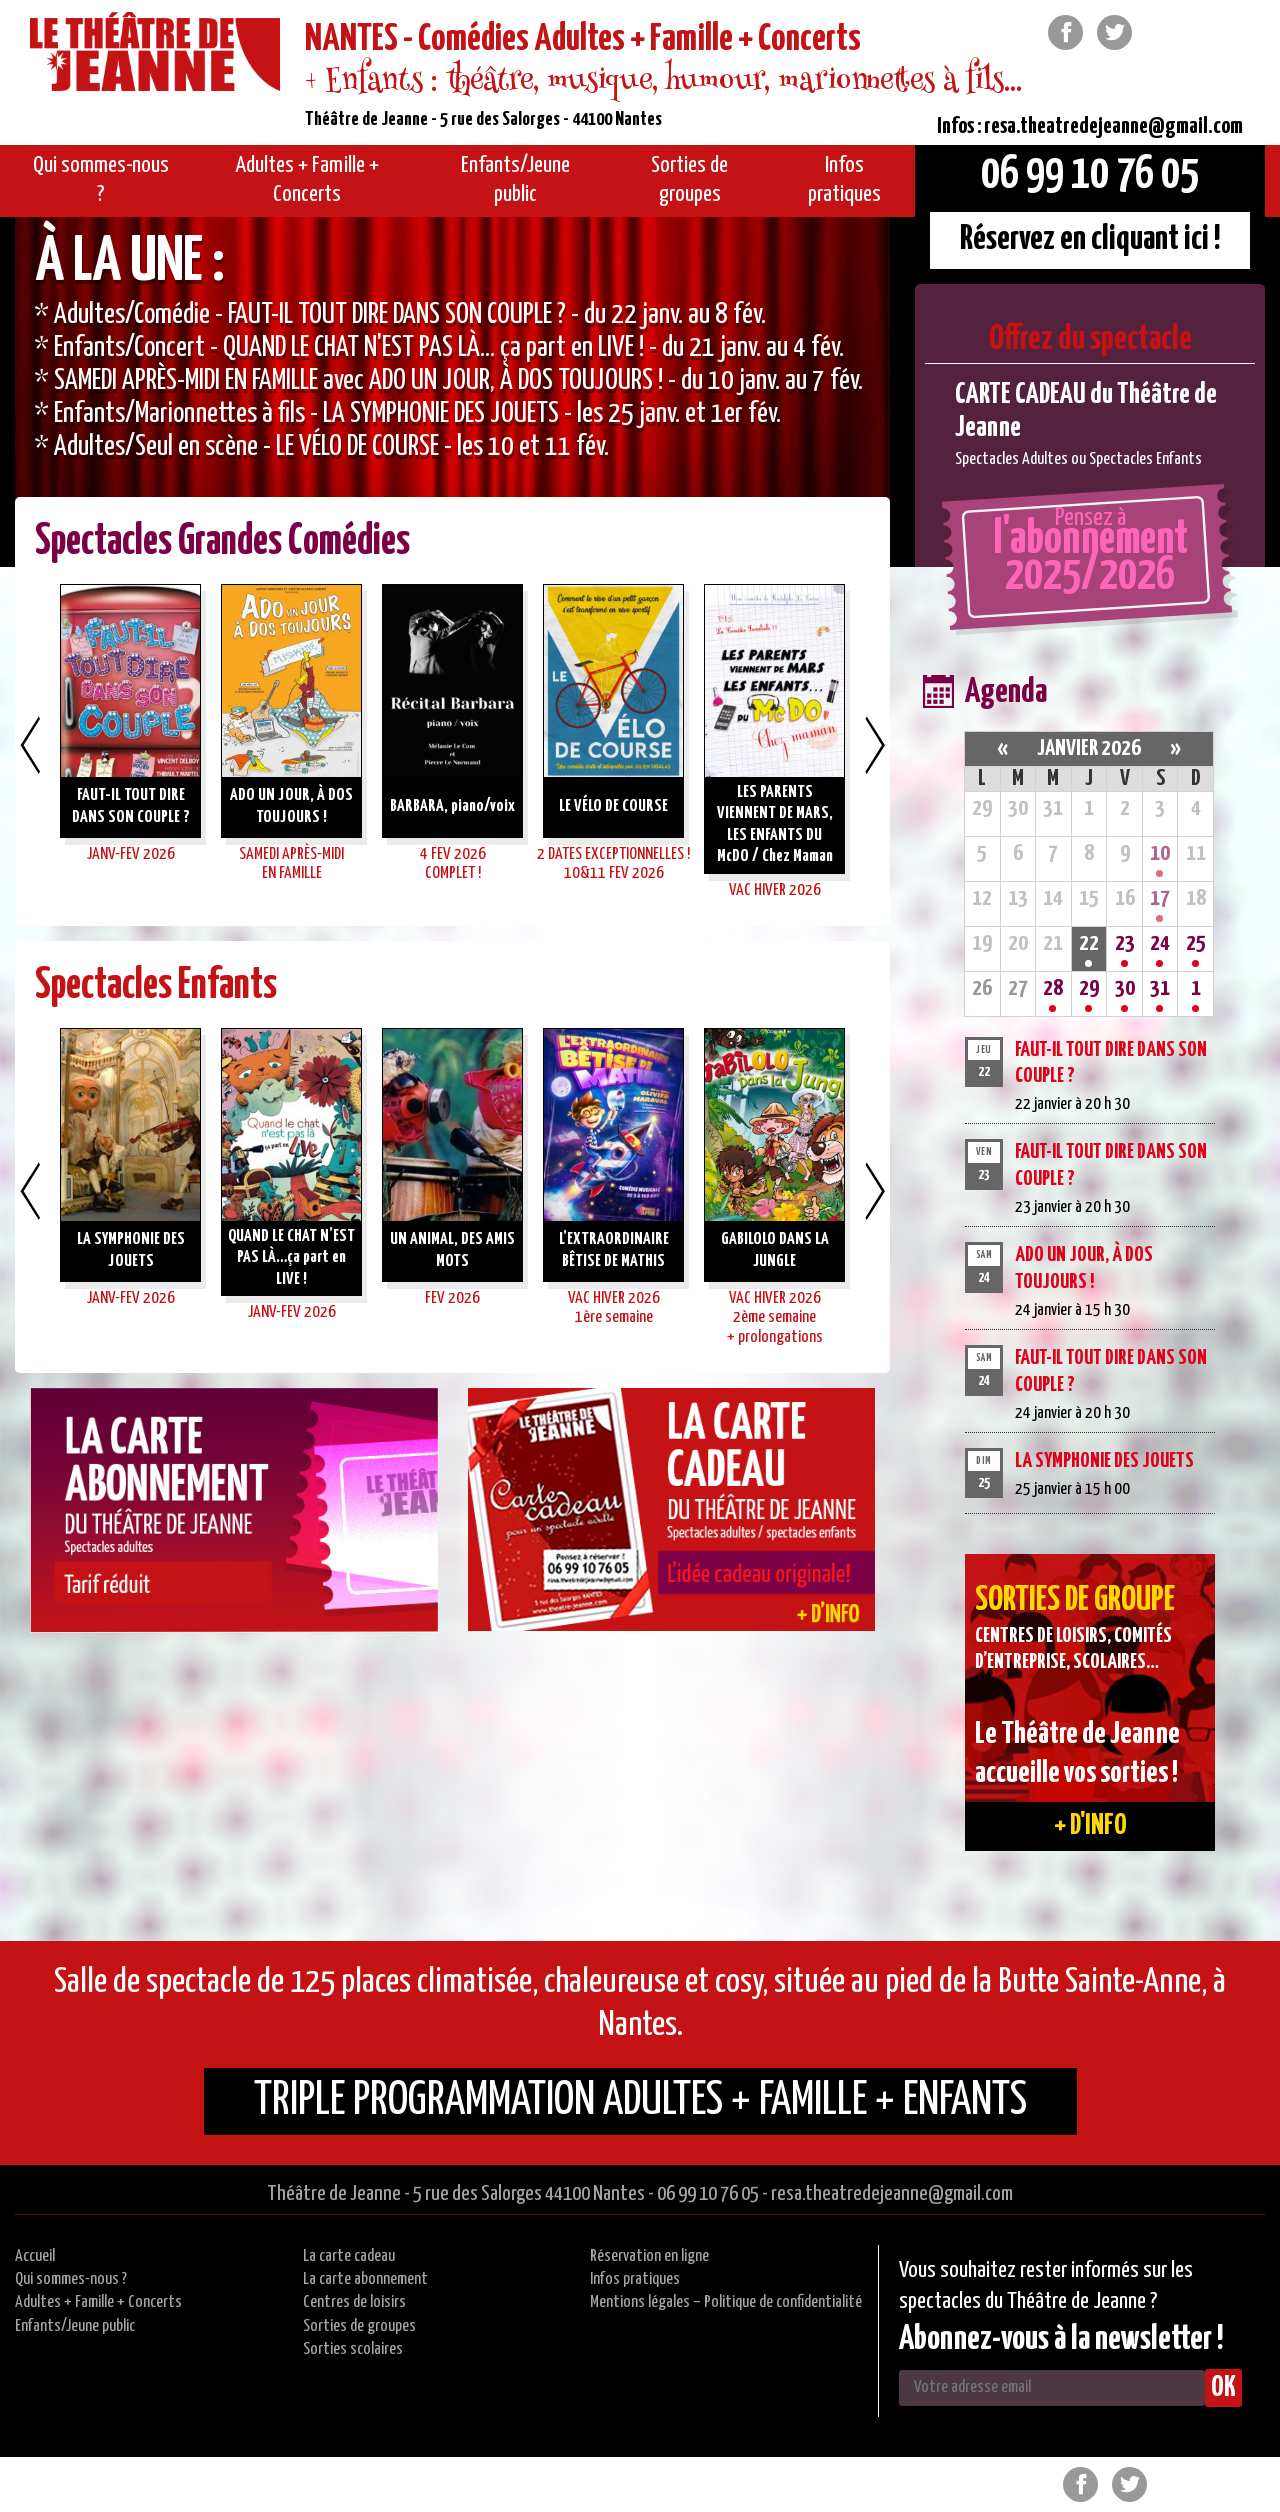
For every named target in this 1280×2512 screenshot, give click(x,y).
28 (1053, 988)
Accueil (35, 2256)
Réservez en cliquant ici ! (1090, 239)
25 (1196, 943)
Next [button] (875, 745)
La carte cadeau (349, 2256)
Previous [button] (30, 745)
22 (1089, 943)
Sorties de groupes (359, 2326)
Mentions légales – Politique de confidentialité (726, 2302)
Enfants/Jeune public (75, 2326)
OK (1223, 2388)
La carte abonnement (365, 2279)
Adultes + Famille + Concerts (98, 2302)
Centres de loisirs (354, 2302)
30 (1125, 988)
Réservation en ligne (649, 2256)
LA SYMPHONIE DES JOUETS (1104, 1461)
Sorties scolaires (353, 2349)
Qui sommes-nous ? (71, 2279)
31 (1160, 988)
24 (1160, 943)
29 (1089, 988)
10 (1160, 853)
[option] (452, 392)
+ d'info (1090, 1826)
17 (1160, 898)
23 (1125, 943)
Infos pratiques (635, 2279)
